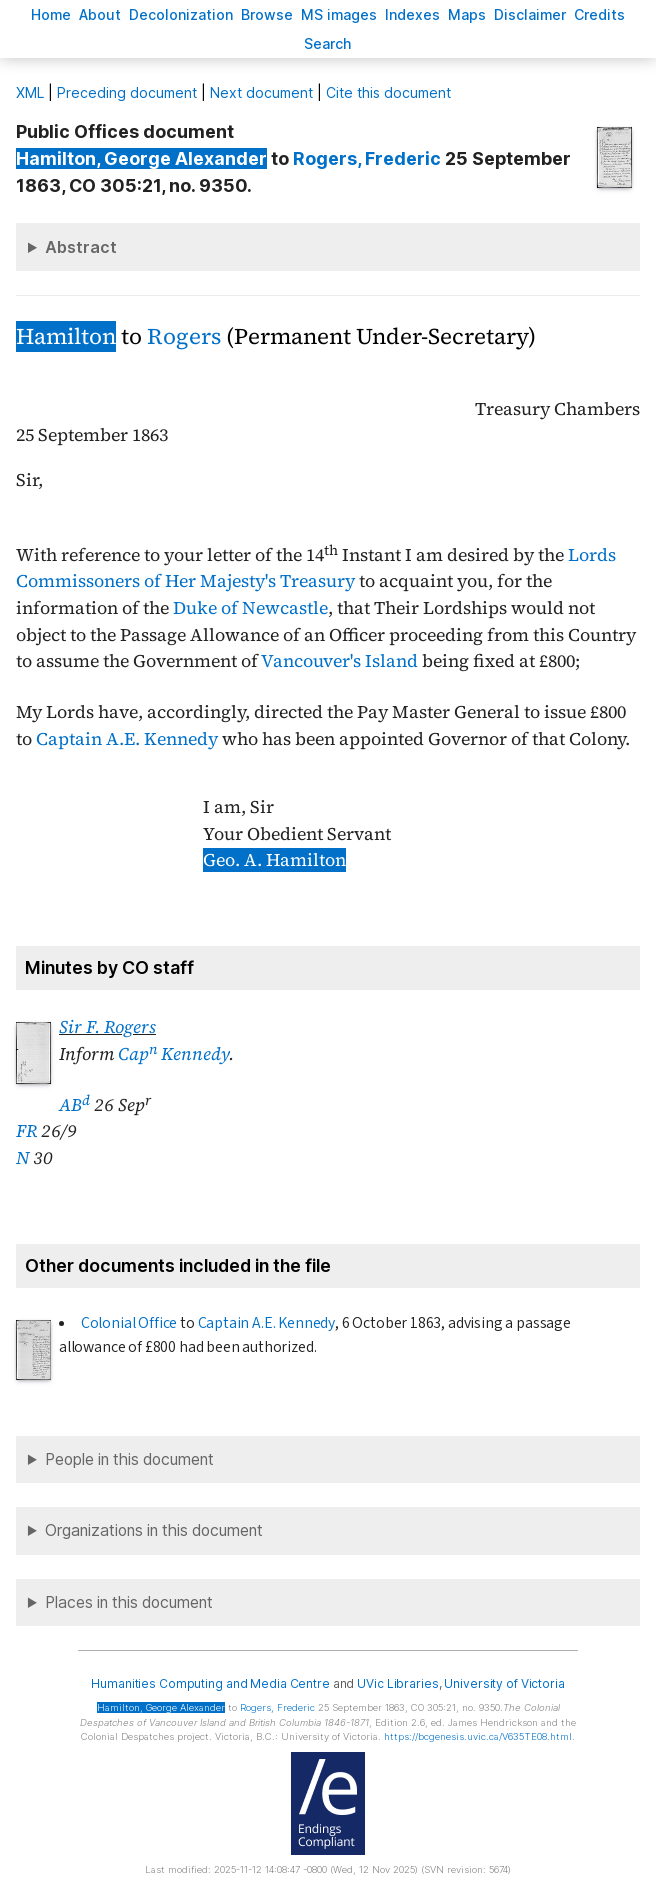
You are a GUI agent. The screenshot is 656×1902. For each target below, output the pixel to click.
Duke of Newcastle (250, 608)
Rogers (184, 336)
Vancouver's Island (339, 661)
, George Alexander (141, 158)
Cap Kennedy (173, 1054)
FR (26, 1131)
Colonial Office (129, 1323)
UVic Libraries (397, 1683)
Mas (467, 14)
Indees (412, 14)
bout (100, 14)
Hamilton (66, 336)
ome (51, 14)
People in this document (129, 1459)
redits (599, 14)
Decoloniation (181, 14)
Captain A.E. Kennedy (127, 739)
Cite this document (388, 92)
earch (328, 43)
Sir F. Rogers (107, 1027)
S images (339, 14)
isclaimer (530, 14)
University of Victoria (504, 1683)
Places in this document (129, 1602)
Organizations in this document (154, 1530)
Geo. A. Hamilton (274, 860)
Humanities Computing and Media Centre (210, 1683)
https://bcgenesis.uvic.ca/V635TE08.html (478, 1736)
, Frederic (367, 158)
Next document (261, 92)
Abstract (81, 247)
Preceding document (127, 92)
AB (74, 1105)
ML (30, 92)
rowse (267, 14)
